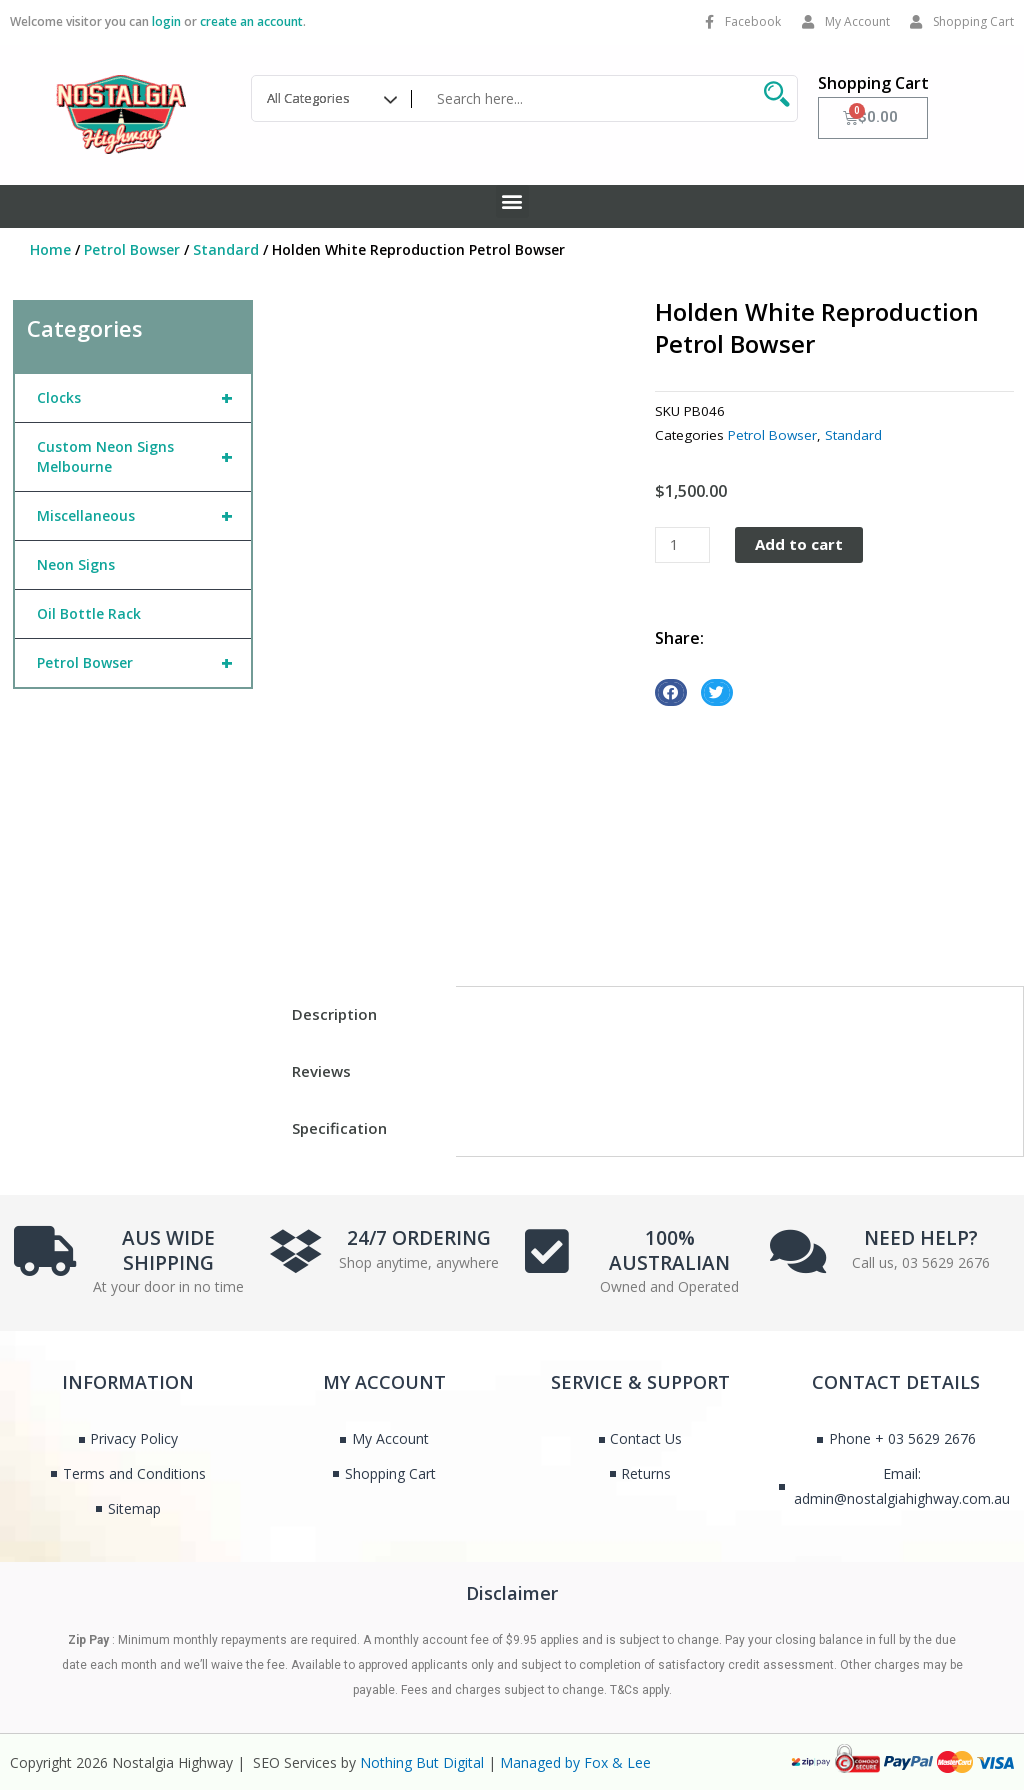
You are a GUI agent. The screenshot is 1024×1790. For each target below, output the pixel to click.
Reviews (321, 1071)
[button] (512, 201)
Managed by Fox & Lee (575, 1762)
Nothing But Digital (422, 1762)
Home (50, 249)
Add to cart (799, 544)
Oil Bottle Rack (89, 613)
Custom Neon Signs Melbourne (144, 457)
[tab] (360, 1014)
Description (334, 1014)
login (166, 21)
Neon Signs (76, 564)
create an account (251, 21)
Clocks (144, 398)
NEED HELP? (921, 1238)
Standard (226, 249)
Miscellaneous (144, 516)
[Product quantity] (682, 545)
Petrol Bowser (132, 249)
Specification (339, 1128)
